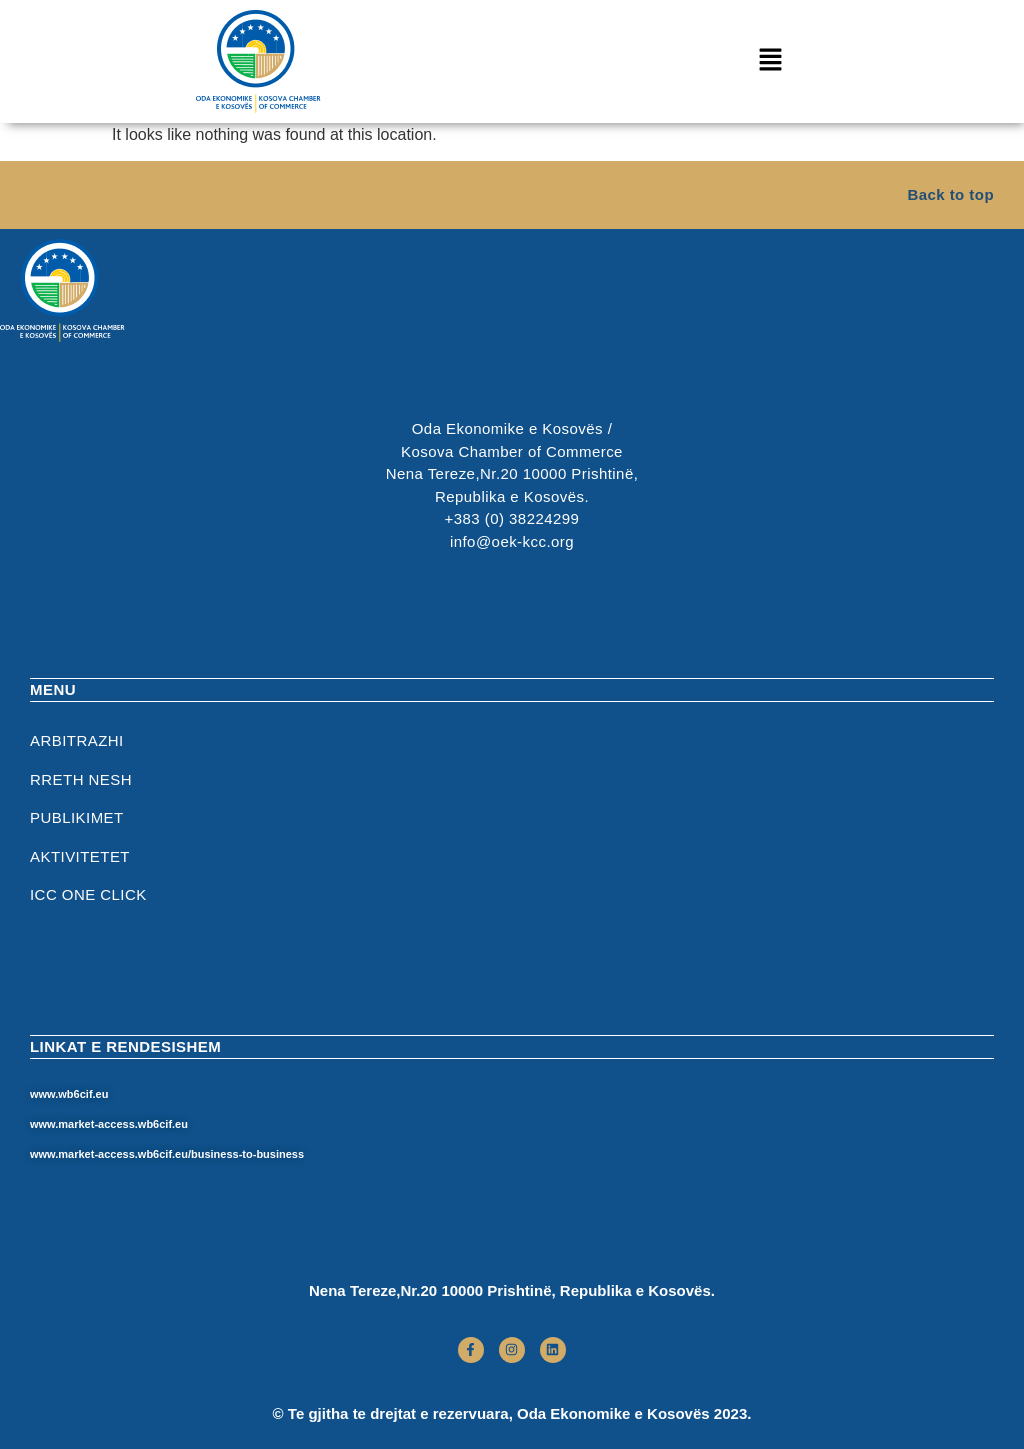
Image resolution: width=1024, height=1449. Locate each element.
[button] (770, 61)
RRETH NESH (81, 779)
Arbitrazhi (77, 740)
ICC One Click (88, 894)
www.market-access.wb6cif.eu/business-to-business (167, 1154)
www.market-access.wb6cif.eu (109, 1124)
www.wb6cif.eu (69, 1094)
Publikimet (77, 817)
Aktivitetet (80, 856)
